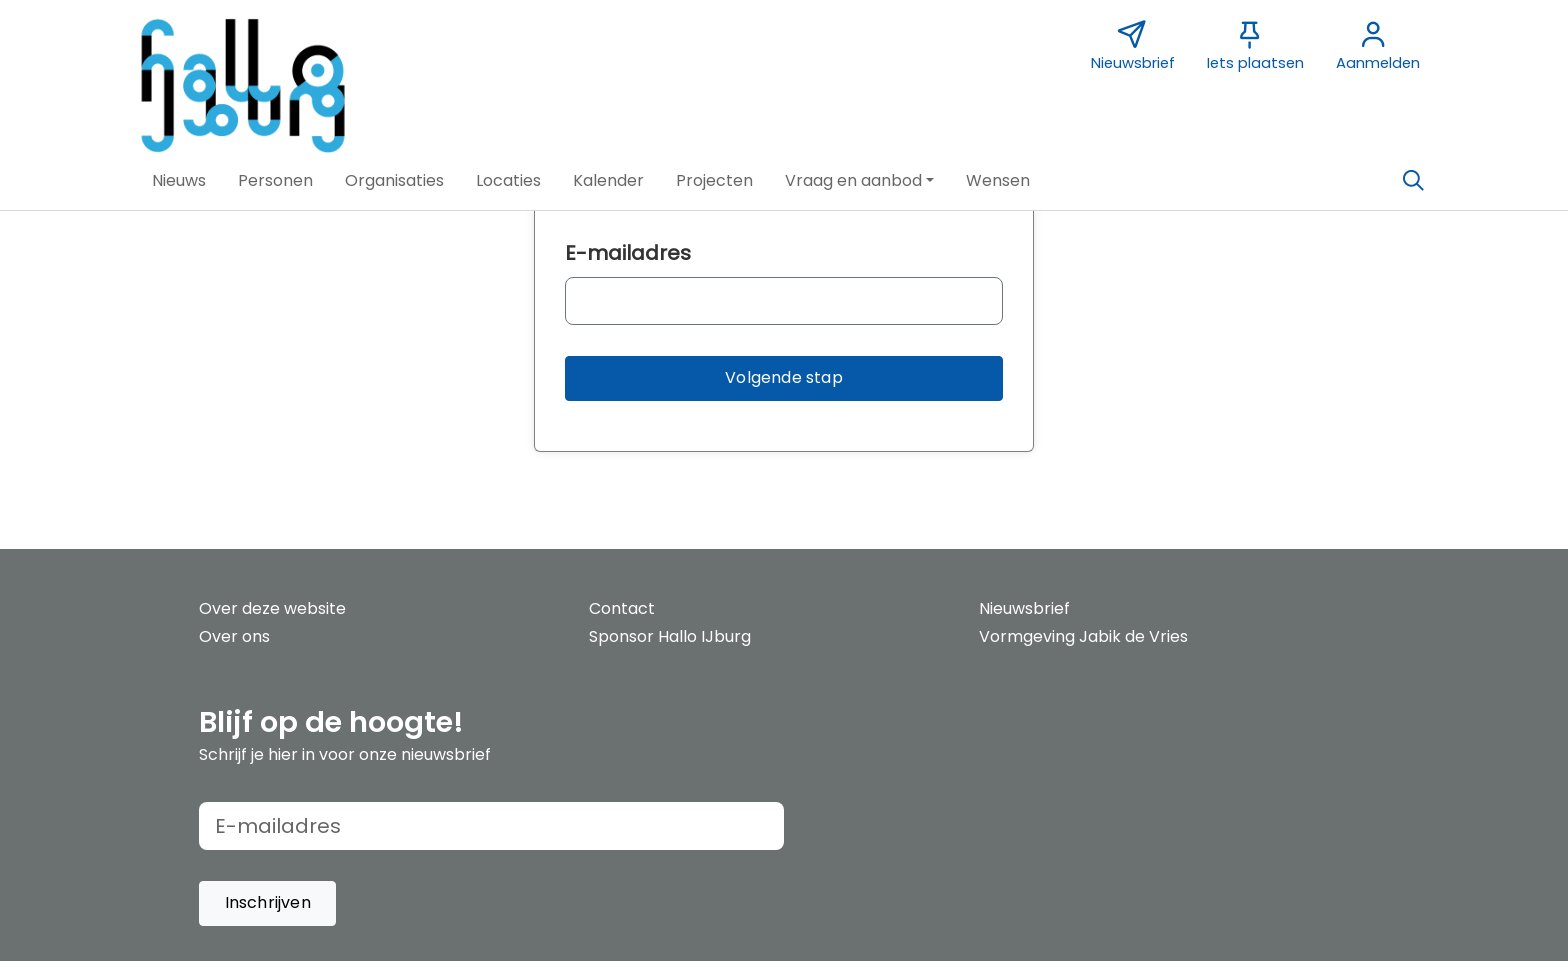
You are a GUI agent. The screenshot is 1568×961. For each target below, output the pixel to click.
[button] (179, 181)
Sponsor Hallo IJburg (670, 636)
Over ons (234, 636)
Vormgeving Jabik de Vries (1083, 636)
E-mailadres (628, 253)
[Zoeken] (1413, 181)
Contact (622, 608)
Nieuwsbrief (1024, 608)
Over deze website (272, 608)
